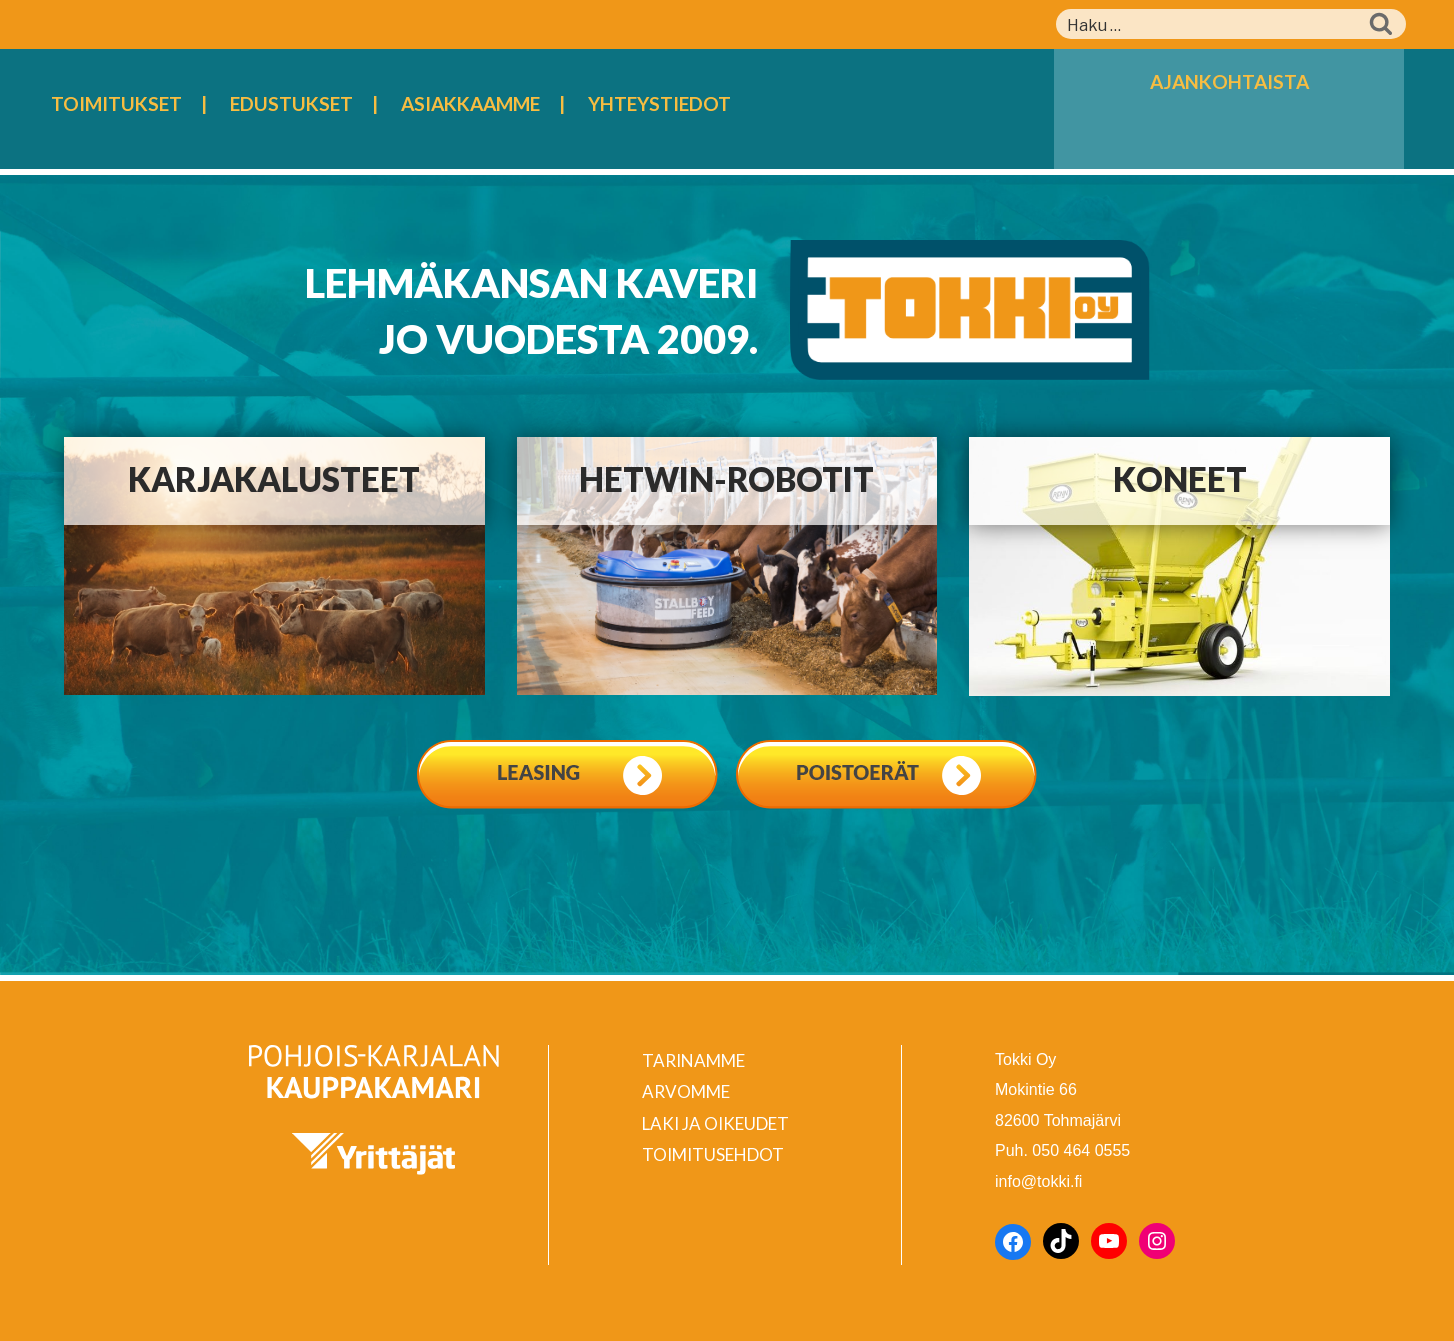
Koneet (1180, 479)
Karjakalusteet (274, 479)
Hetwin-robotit (726, 479)
